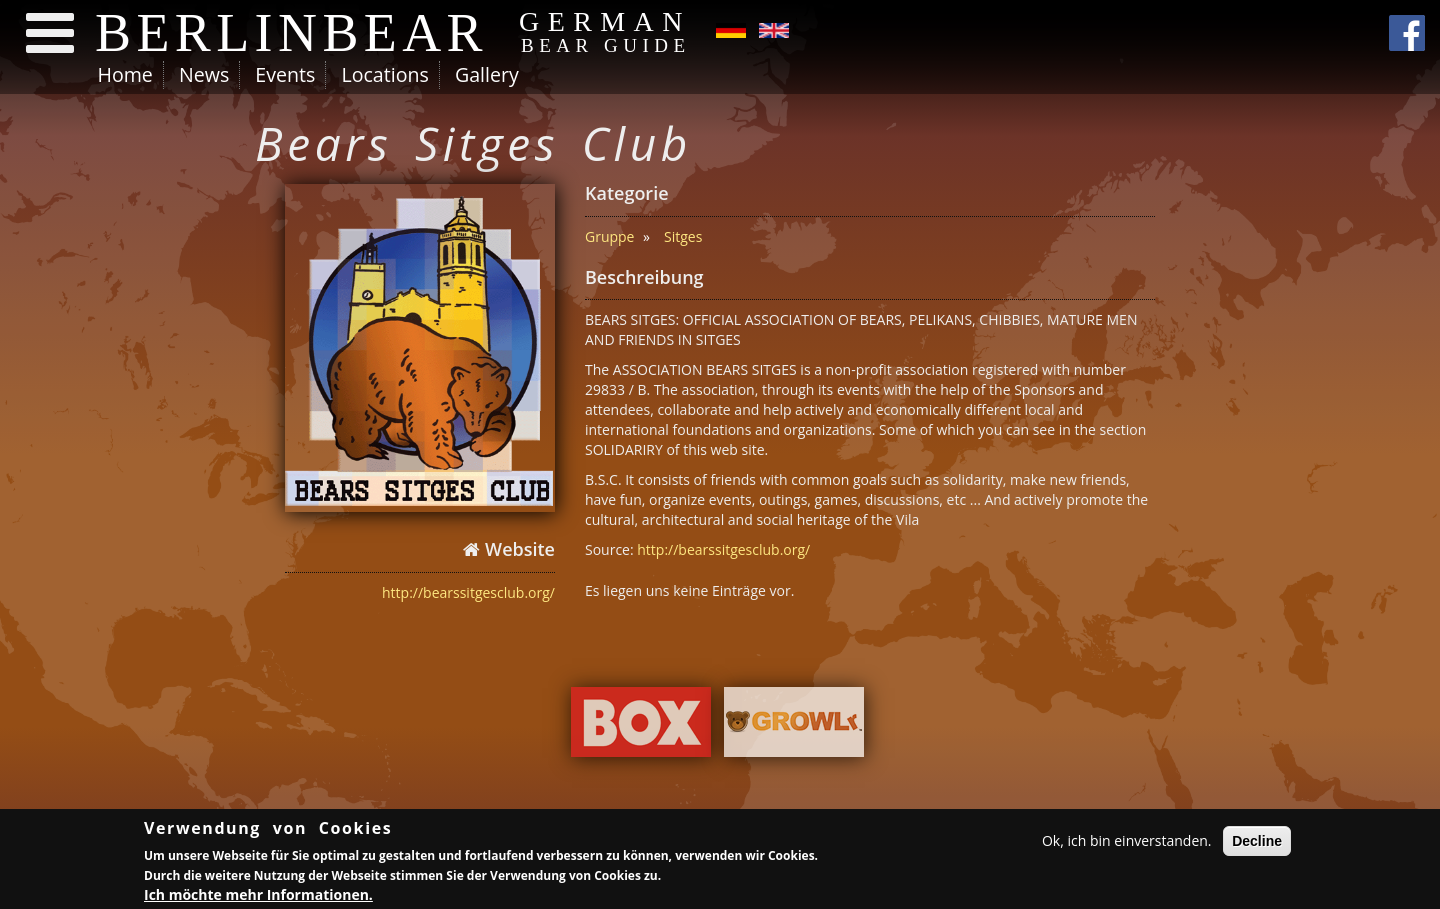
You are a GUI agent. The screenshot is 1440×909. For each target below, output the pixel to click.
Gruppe (609, 236)
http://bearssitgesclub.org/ (468, 592)
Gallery (487, 74)
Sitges (683, 236)
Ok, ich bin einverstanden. (1127, 843)
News (204, 74)
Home (125, 74)
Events (285, 74)
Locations (384, 74)
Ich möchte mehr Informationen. (258, 896)
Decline (1257, 844)
